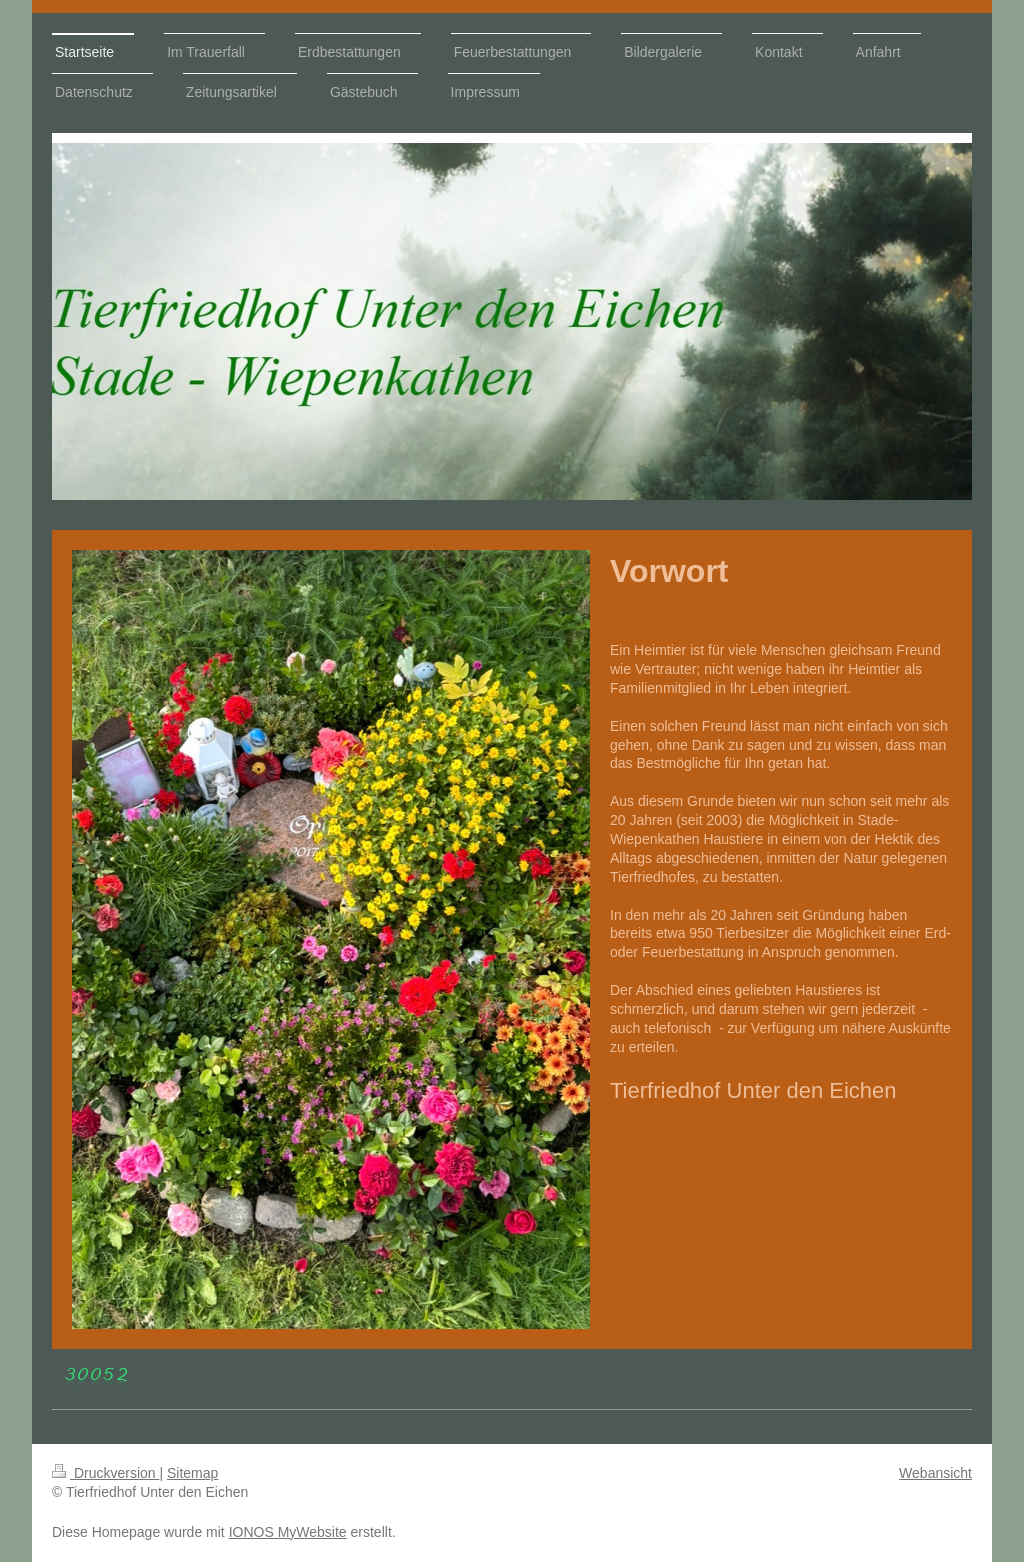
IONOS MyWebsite (288, 1532)
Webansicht (935, 1473)
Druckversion (105, 1473)
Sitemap (192, 1473)
